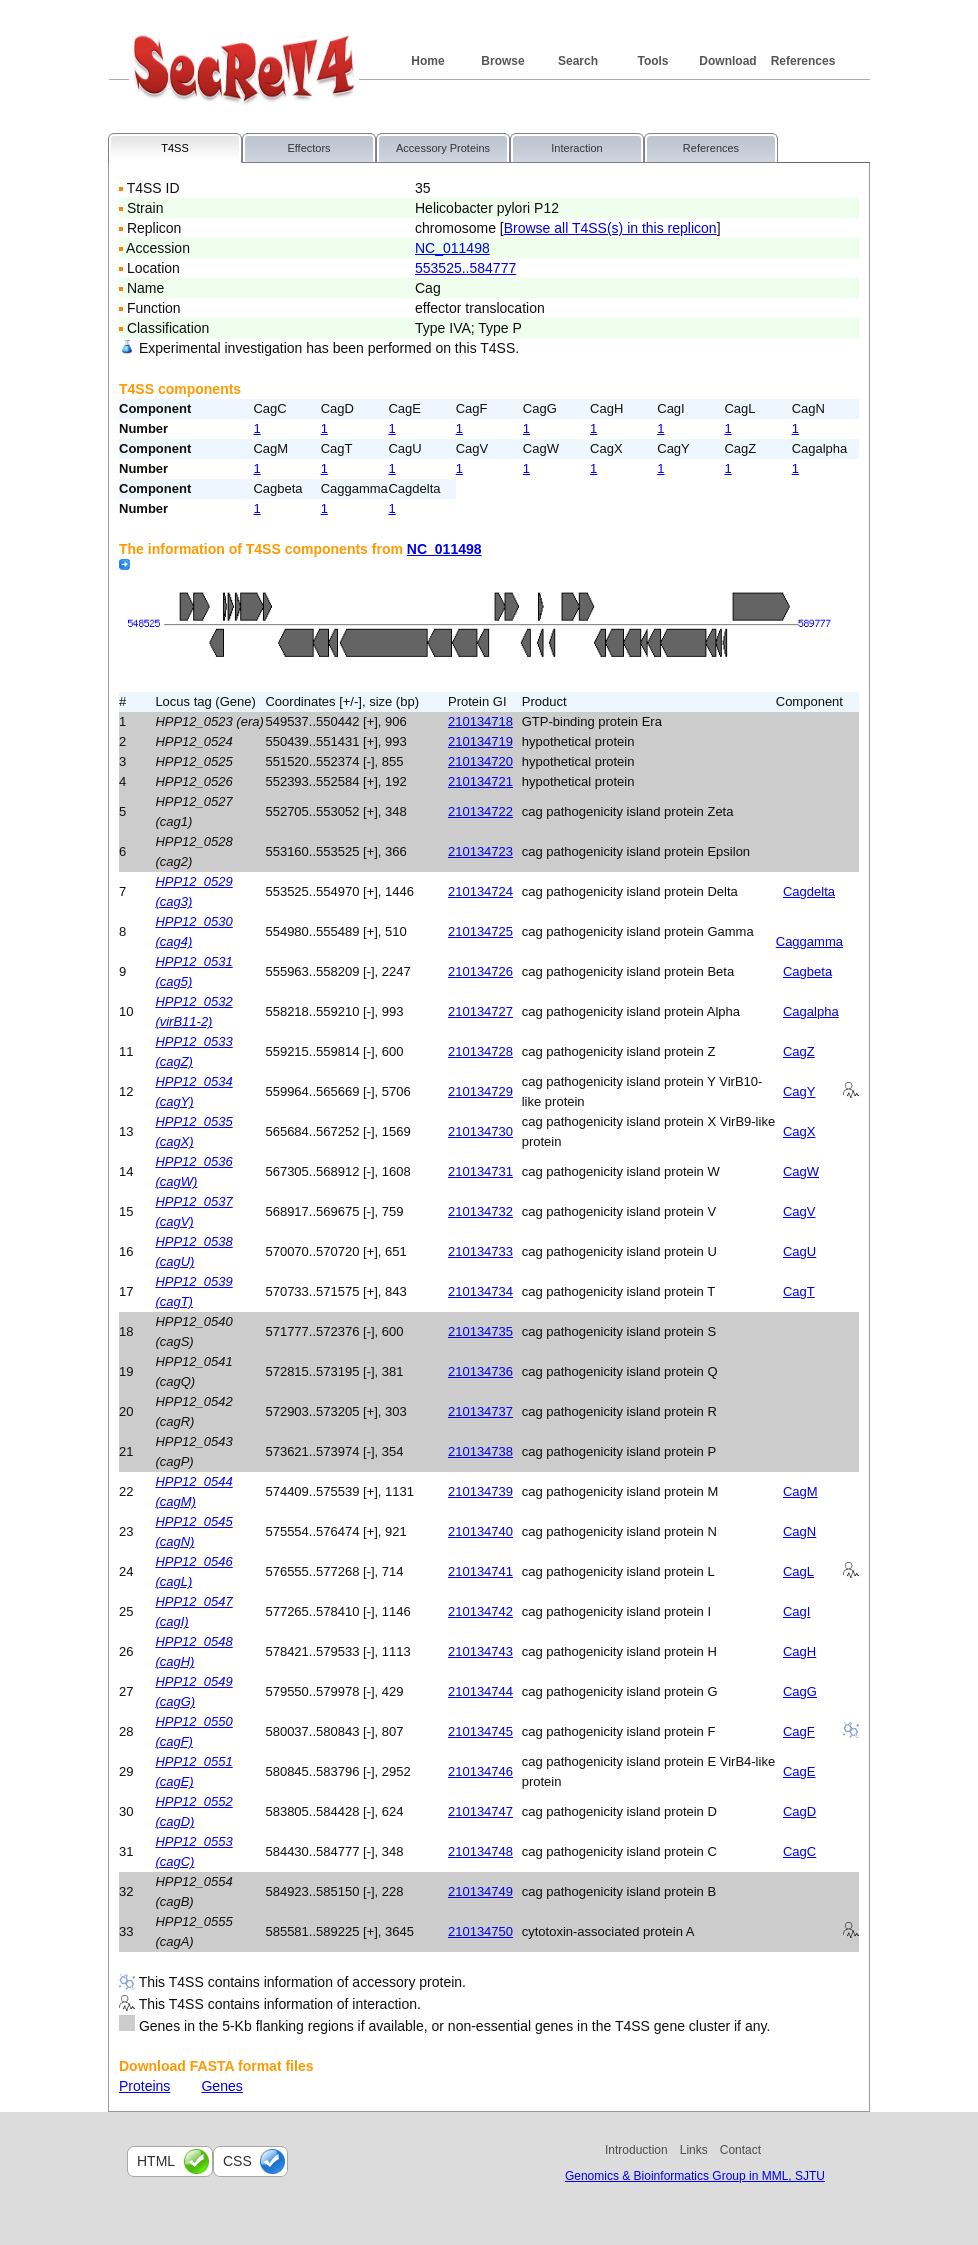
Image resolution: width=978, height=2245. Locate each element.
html (156, 2161)
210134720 (480, 761)
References (803, 61)
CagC (799, 1851)
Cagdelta (809, 891)
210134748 (480, 1851)
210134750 (480, 1931)
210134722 (480, 811)
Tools (652, 61)
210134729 (480, 1091)
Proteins (144, 2086)
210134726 (480, 971)
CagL (798, 1571)
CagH (799, 1651)
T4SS (175, 148)
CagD (799, 1811)
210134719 (480, 741)
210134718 (480, 721)
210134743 (480, 1651)
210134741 (480, 1571)
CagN (799, 1531)
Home (427, 61)
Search (578, 61)
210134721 (480, 781)
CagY (799, 1091)
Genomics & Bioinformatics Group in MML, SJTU (695, 2176)
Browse (502, 61)
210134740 (480, 1531)
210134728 (480, 1051)
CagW (801, 1171)
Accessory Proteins (443, 148)
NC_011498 (452, 248)
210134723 (480, 851)
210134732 (480, 1211)
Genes (221, 2086)
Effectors (308, 148)
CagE (799, 1771)
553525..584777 (465, 268)
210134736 (480, 1371)
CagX (799, 1131)
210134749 (480, 1891)
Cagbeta (807, 971)
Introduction (636, 2150)
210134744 (480, 1691)
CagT (799, 1291)
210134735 (480, 1331)
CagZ (799, 1051)
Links (694, 2150)
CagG (800, 1691)
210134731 (480, 1171)
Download (727, 61)
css (237, 2161)
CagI (796, 1611)
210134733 (480, 1251)
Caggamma (809, 941)
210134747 (480, 1811)
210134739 (480, 1491)
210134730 (480, 1131)
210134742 (480, 1611)
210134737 (480, 1411)
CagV (799, 1211)
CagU (799, 1251)
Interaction (576, 148)
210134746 (480, 1771)
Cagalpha (811, 1011)
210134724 (480, 891)
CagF (799, 1731)
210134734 (480, 1291)
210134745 (480, 1731)
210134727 (480, 1011)
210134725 (480, 931)
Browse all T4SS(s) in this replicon (610, 228)
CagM (800, 1491)
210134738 (480, 1451)
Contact (740, 2150)
